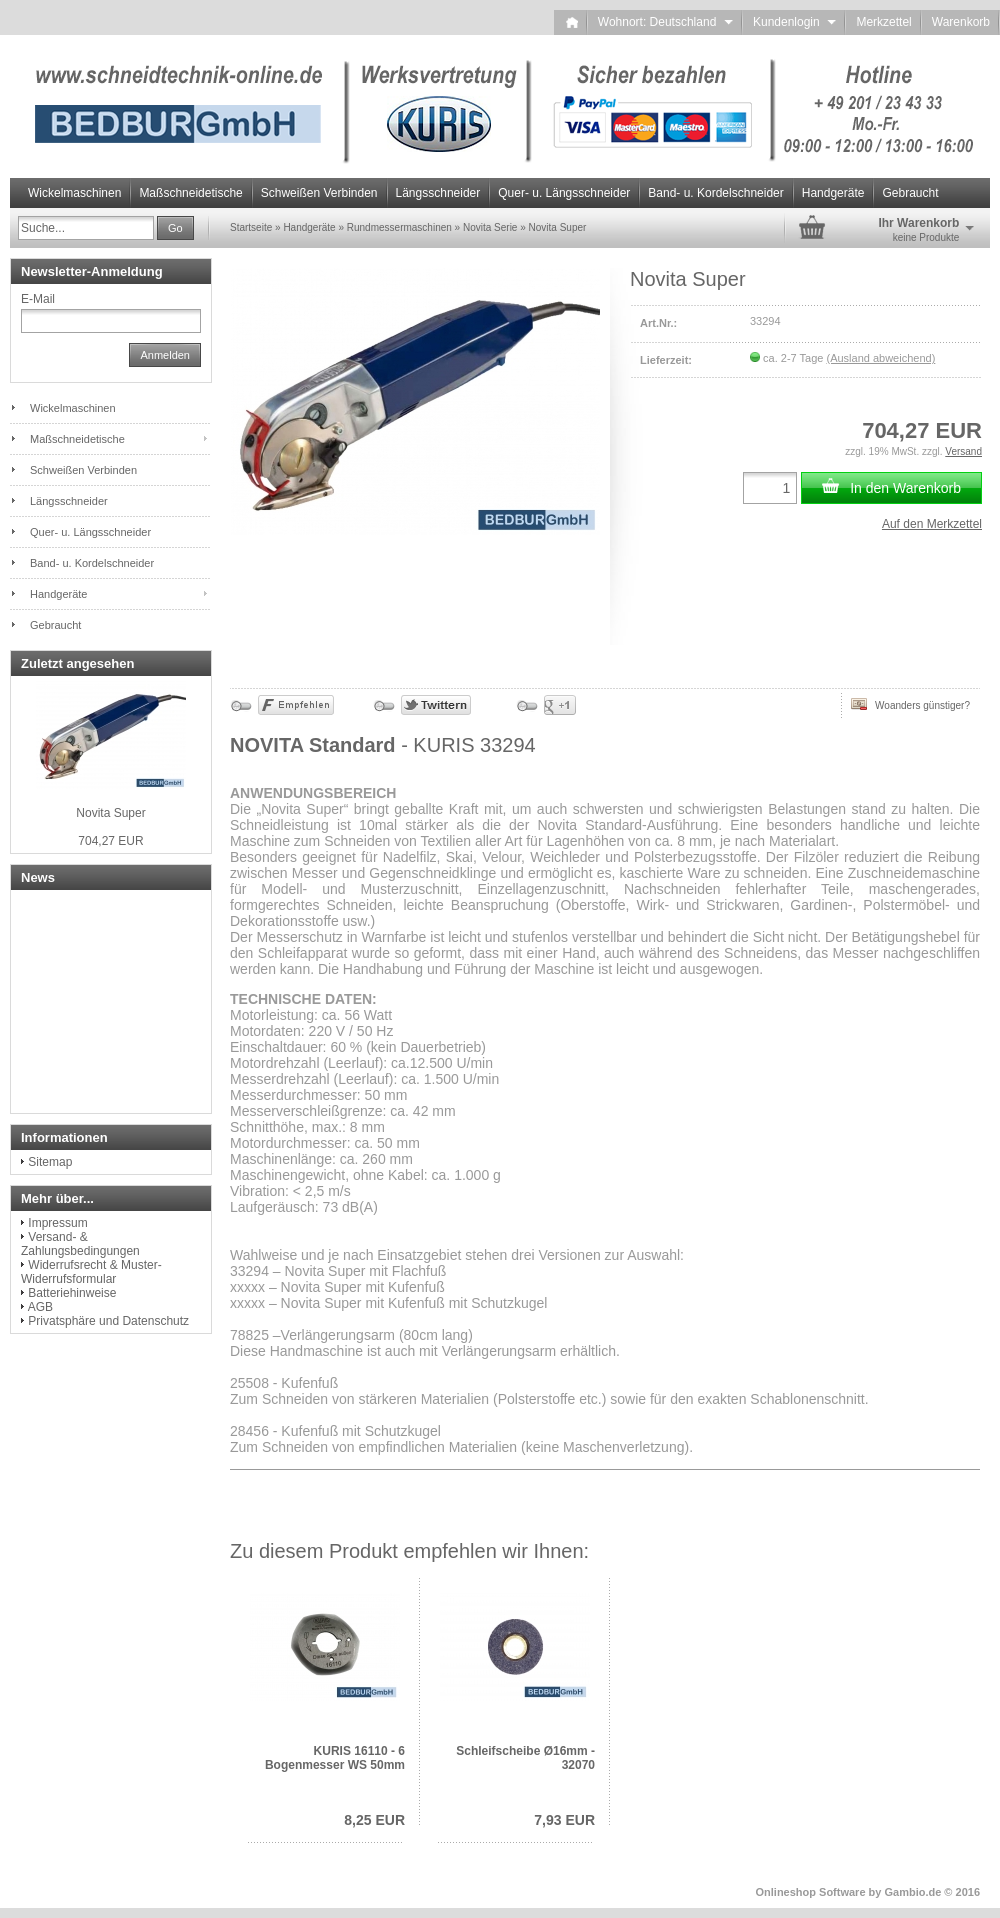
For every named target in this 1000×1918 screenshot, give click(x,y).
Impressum (57, 1223)
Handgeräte (833, 193)
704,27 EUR (110, 841)
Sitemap (50, 1162)
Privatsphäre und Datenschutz (108, 1321)
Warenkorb (961, 22)
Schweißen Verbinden (319, 193)
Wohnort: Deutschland (665, 22)
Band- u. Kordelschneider (715, 193)
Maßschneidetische (190, 193)
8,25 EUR (374, 1820)
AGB (40, 1307)
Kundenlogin (794, 22)
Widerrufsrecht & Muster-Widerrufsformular (91, 1272)
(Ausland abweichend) (880, 358)
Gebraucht (910, 193)
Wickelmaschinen (74, 193)
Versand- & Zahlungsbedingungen (80, 1244)
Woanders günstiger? (910, 704)
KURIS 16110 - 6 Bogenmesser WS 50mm (335, 1758)
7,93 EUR (564, 1820)
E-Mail (38, 299)
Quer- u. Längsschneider (564, 193)
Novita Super (110, 813)
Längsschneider (438, 193)
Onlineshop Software (811, 1892)
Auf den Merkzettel (932, 524)
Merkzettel (883, 22)
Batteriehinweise (72, 1293)
